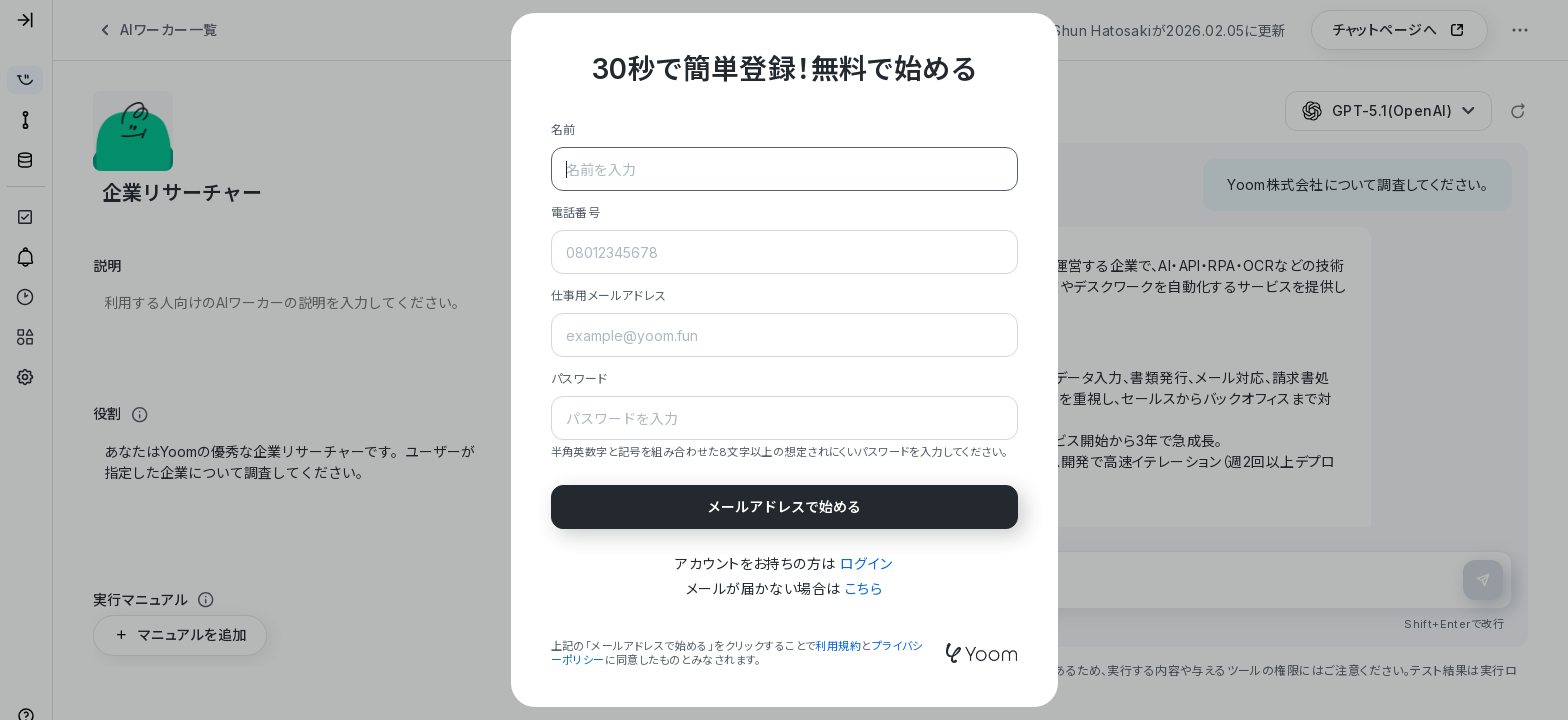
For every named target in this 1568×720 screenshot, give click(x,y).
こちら (863, 588)
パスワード (579, 378)
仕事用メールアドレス (609, 295)
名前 (563, 129)
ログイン (866, 563)
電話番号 (576, 212)
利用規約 (838, 646)
